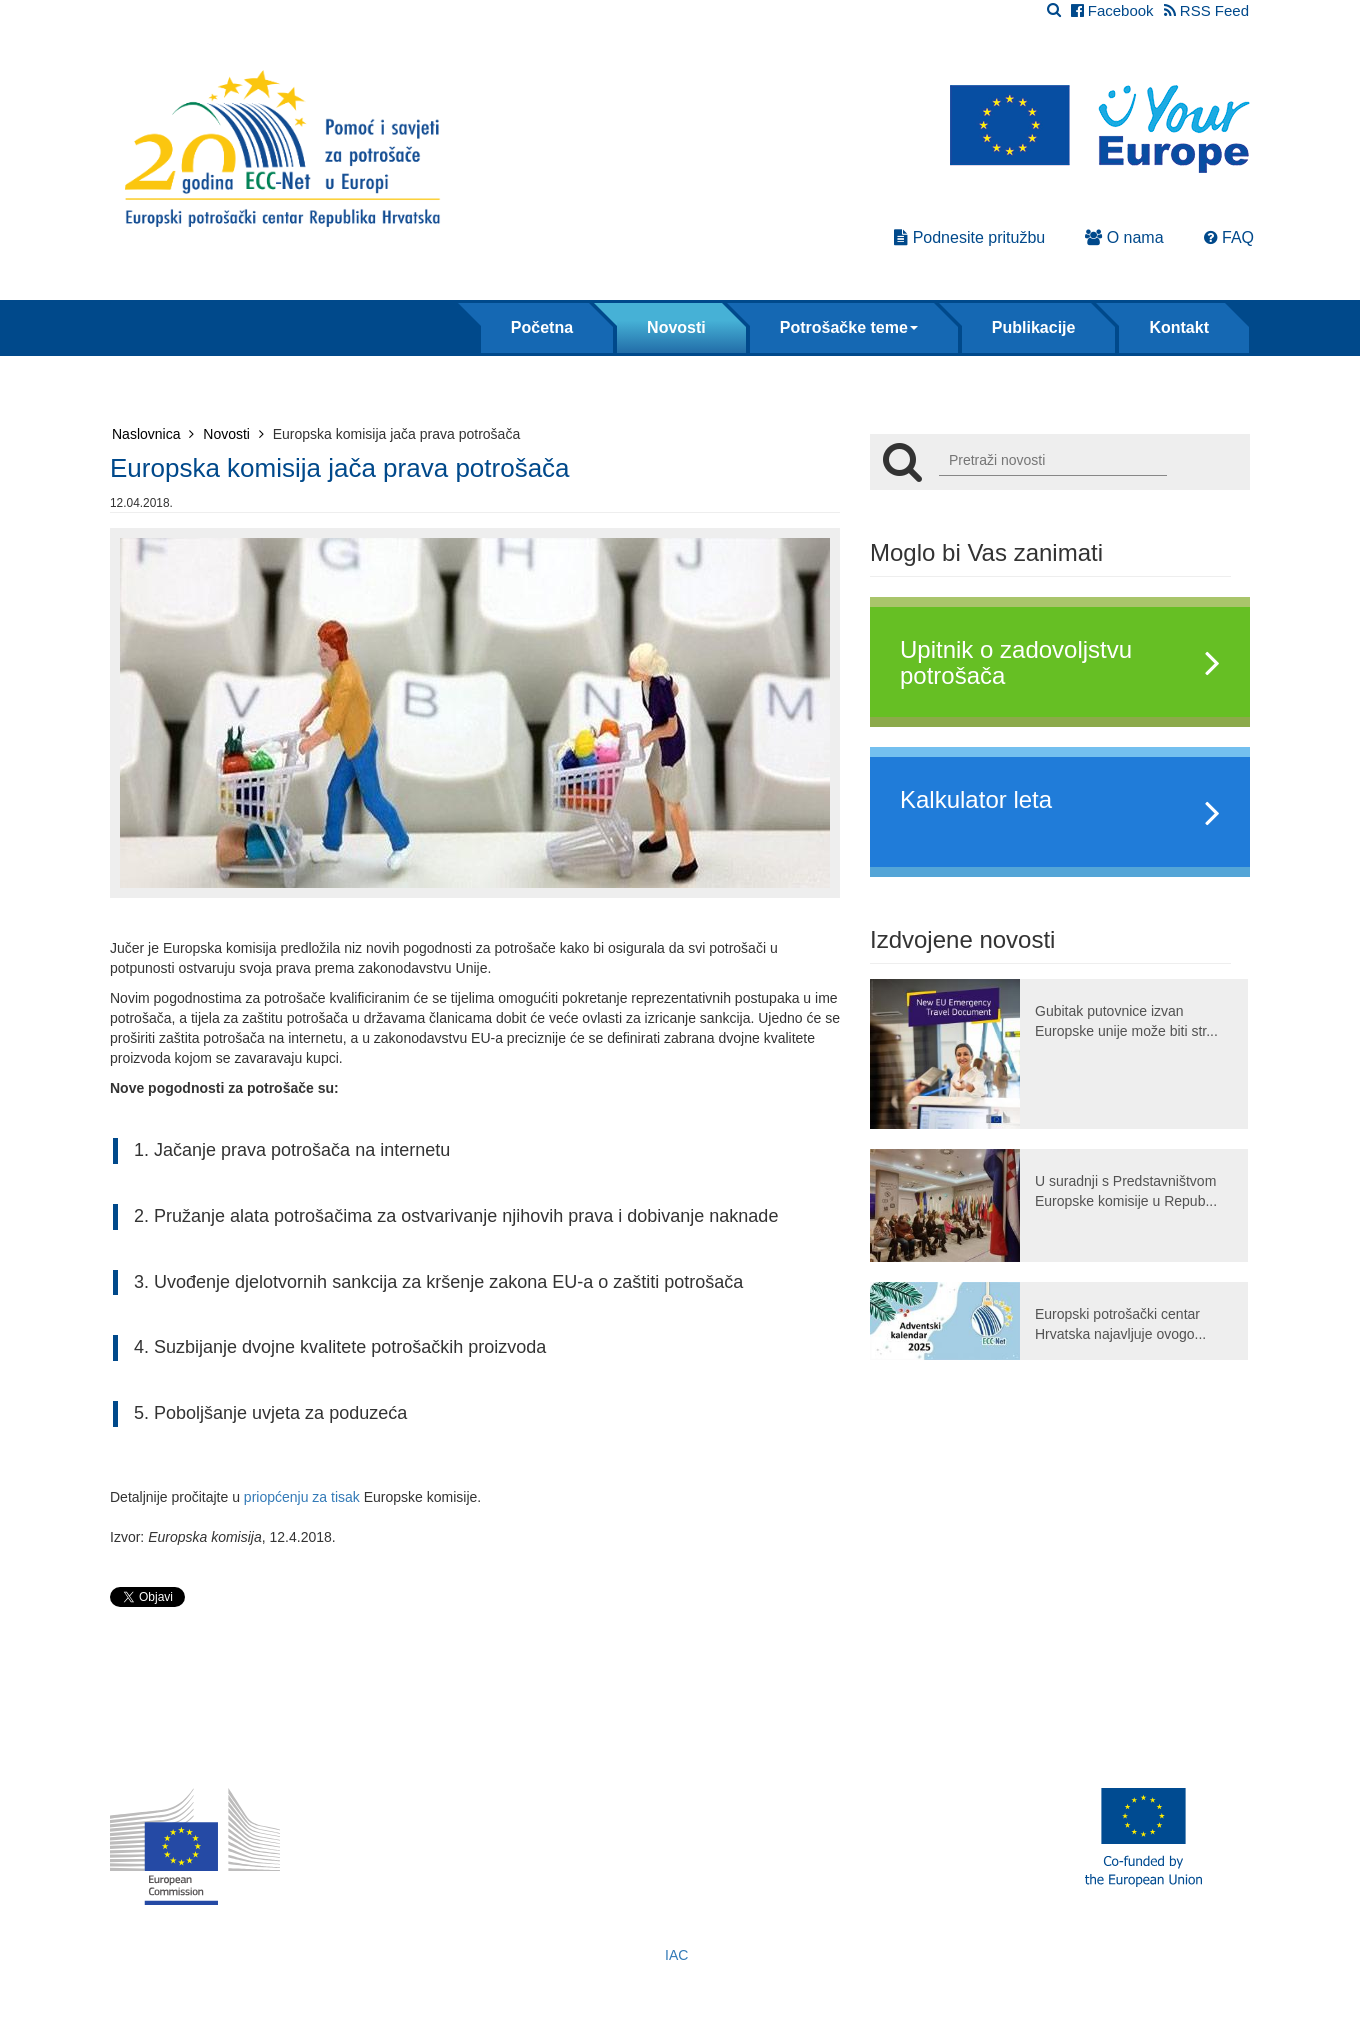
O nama (1124, 237)
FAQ (1229, 237)
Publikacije (1034, 327)
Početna (542, 327)
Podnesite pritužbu (969, 237)
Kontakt (1179, 327)
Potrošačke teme (849, 327)
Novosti (676, 327)
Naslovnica (153, 434)
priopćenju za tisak (302, 1497)
